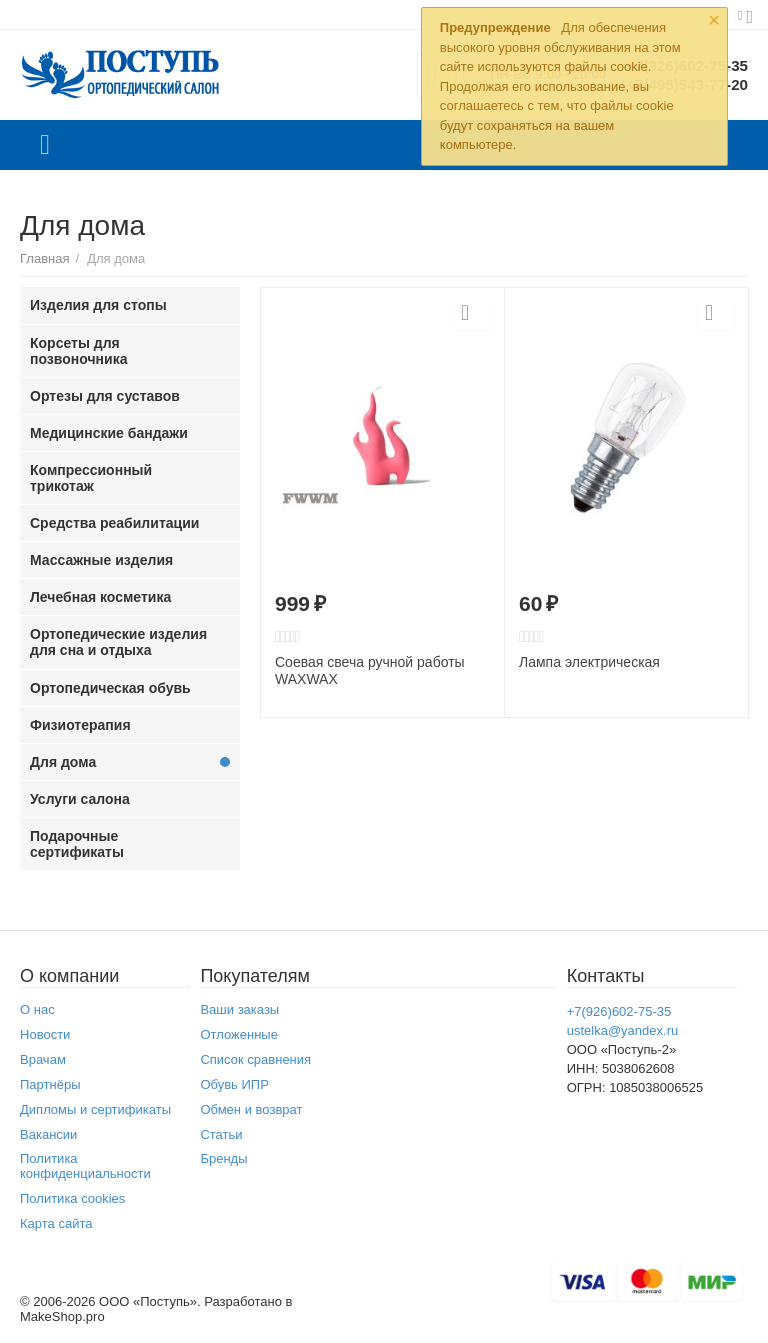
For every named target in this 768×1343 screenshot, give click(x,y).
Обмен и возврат (251, 1109)
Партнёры (50, 1084)
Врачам (43, 1059)
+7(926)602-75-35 (619, 1011)
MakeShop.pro (62, 1316)
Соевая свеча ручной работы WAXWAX (370, 670)
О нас (37, 1009)
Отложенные (239, 1034)
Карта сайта (56, 1223)
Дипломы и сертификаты (95, 1109)
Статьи (221, 1134)
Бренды (223, 1158)
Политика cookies (72, 1198)
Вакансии (48, 1134)
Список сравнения (255, 1059)
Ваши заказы (239, 1009)
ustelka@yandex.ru (623, 1030)
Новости (45, 1034)
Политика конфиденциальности (85, 1166)
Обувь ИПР (234, 1084)
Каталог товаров (45, 145)
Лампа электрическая (589, 662)
